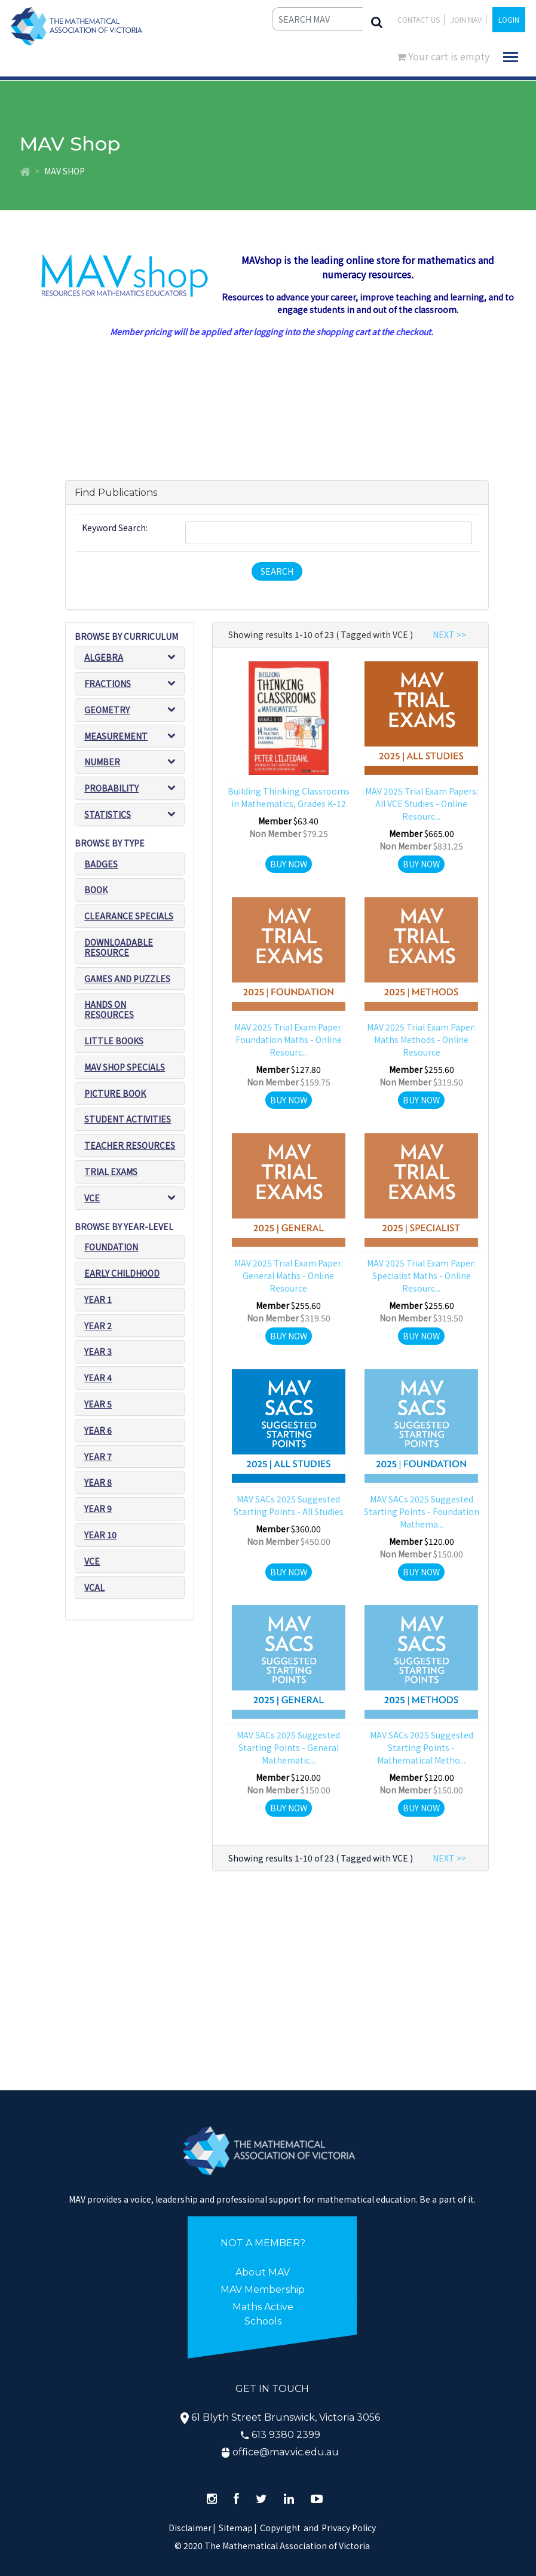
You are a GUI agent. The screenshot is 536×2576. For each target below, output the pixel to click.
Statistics (107, 814)
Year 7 (98, 1456)
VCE (92, 1198)
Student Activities (127, 1119)
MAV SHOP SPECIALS (124, 1067)
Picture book (115, 1093)
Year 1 (98, 1299)
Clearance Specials (128, 916)
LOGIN (508, 19)
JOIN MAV (466, 19)
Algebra (103, 657)
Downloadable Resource (118, 947)
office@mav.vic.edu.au (285, 2452)
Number (102, 762)
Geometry (107, 710)
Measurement (116, 736)
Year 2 (98, 1326)
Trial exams (110, 1171)
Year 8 (98, 1482)
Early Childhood (122, 1273)
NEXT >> (449, 634)
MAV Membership (262, 2289)
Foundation (111, 1247)
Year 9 (98, 1508)
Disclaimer (192, 2528)
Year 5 (98, 1404)
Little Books (113, 1041)
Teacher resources (129, 1145)
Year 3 (98, 1351)
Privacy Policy (348, 2528)
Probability (111, 788)
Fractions (107, 683)
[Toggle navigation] (510, 57)
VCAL (94, 1587)
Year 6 (98, 1430)
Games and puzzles (127, 979)
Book (96, 890)
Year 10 (100, 1535)
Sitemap (236, 2528)
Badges (101, 864)
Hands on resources (109, 1009)
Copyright (280, 2528)
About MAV (262, 2272)
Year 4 (98, 1378)
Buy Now (288, 864)
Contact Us (418, 19)
